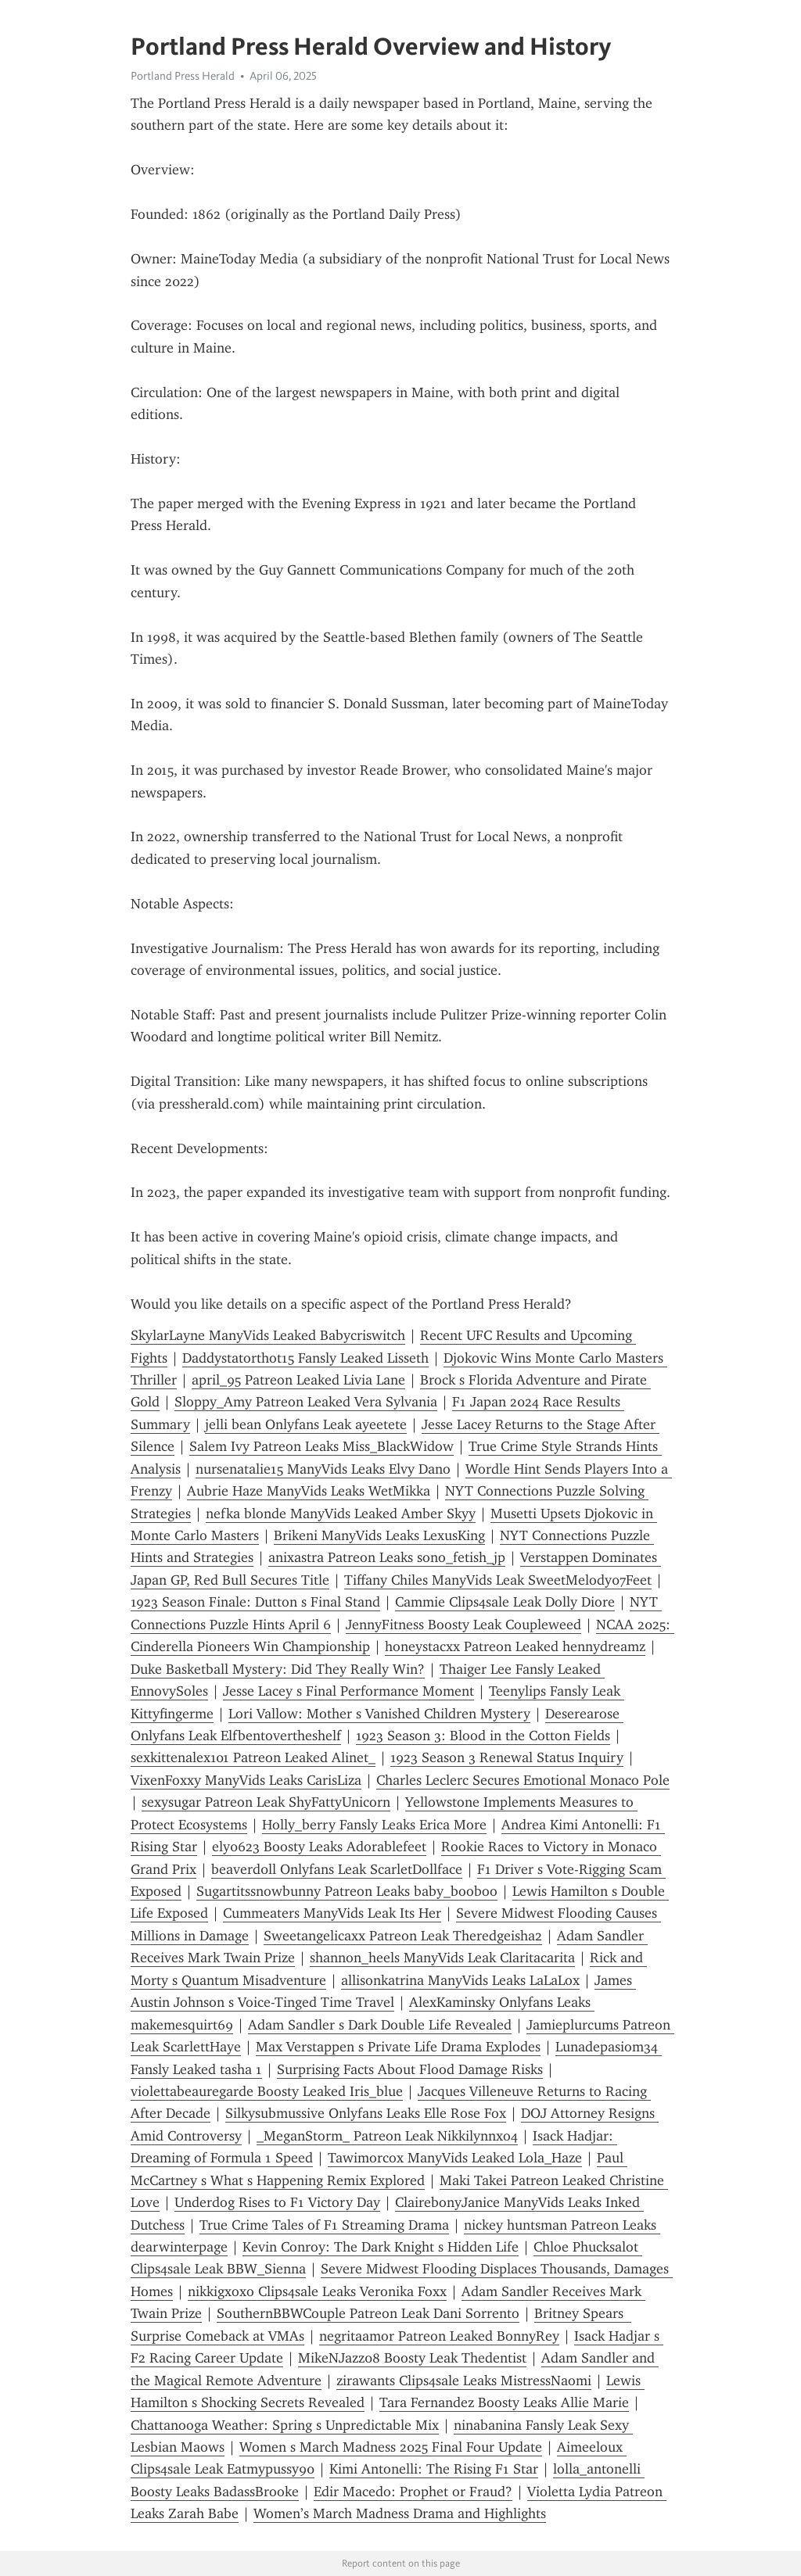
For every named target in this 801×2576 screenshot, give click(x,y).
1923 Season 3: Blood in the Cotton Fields (483, 1735)
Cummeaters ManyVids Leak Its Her (332, 1913)
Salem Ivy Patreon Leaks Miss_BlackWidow (321, 1446)
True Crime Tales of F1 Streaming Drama (324, 2225)
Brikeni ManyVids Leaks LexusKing (379, 1535)
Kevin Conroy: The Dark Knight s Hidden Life (380, 2246)
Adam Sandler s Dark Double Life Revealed (380, 2024)
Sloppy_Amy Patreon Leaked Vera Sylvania (305, 1401)
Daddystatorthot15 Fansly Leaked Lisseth (305, 1358)
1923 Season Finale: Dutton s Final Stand (255, 1601)
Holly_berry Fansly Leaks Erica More (374, 1824)
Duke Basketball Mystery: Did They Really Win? (278, 1669)
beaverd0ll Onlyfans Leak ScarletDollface (336, 1869)
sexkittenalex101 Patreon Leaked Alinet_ (253, 1757)
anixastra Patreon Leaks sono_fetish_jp (386, 1557)
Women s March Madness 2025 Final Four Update (390, 2447)
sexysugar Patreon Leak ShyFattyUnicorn (266, 1802)
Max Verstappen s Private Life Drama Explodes (398, 2046)
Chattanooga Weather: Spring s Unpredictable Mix (285, 2425)
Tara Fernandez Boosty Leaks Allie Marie (504, 2402)
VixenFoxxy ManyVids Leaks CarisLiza (246, 1780)
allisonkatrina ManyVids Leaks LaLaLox (460, 1980)
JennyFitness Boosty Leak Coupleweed (463, 1624)
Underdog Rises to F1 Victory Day (277, 2202)
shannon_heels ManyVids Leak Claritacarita (442, 1957)
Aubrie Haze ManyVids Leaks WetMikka (308, 1490)
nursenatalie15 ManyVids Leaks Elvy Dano (323, 1469)
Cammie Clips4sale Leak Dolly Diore (505, 1601)
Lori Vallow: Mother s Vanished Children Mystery (379, 1713)
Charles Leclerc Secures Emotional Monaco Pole (523, 1780)
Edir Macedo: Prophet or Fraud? (413, 2491)
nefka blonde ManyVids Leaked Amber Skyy (341, 1513)
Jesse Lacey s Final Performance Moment (348, 1691)
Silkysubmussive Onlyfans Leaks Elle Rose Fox (365, 2113)
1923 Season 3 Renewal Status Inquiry (506, 1757)
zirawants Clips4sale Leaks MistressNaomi (463, 2380)
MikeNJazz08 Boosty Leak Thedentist (412, 2357)
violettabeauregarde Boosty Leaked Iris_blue (267, 2091)
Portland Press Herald (183, 76)
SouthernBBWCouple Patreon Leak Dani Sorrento (368, 2313)
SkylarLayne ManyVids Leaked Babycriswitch (268, 1335)
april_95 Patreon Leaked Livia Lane (298, 1379)
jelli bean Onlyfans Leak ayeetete (306, 1424)
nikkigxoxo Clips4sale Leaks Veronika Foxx (317, 2291)
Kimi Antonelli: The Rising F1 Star (433, 2468)
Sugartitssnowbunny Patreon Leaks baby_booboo (346, 1891)
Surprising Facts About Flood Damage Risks (410, 2069)
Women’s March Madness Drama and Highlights (399, 2513)
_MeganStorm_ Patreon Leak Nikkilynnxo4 (387, 2135)
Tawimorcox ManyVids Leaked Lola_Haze (455, 2157)
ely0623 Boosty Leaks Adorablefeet (319, 1846)
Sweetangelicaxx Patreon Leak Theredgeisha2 (403, 1935)
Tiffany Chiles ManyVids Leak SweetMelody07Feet (498, 1580)
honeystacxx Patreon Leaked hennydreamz (515, 1646)
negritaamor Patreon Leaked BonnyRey (439, 2336)
